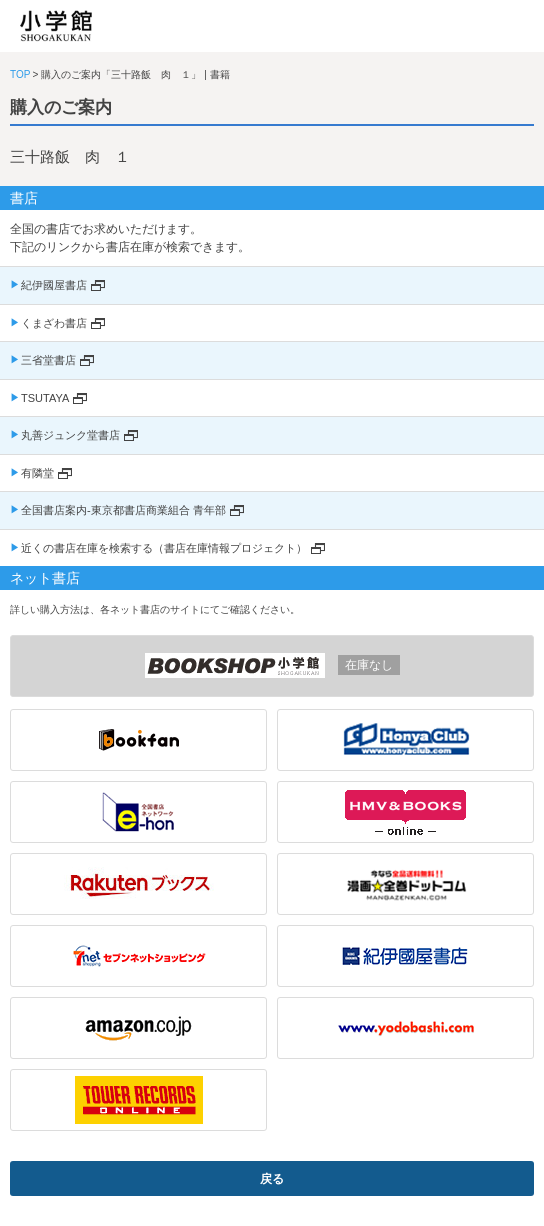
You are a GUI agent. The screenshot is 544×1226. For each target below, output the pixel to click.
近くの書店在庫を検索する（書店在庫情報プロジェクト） (164, 548)
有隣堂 (37, 473)
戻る (272, 1179)
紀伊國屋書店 (54, 285)
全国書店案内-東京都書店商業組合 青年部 (123, 510)
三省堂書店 (48, 360)
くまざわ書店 (54, 323)
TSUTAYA (45, 398)
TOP (20, 74)
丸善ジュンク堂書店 (70, 435)
